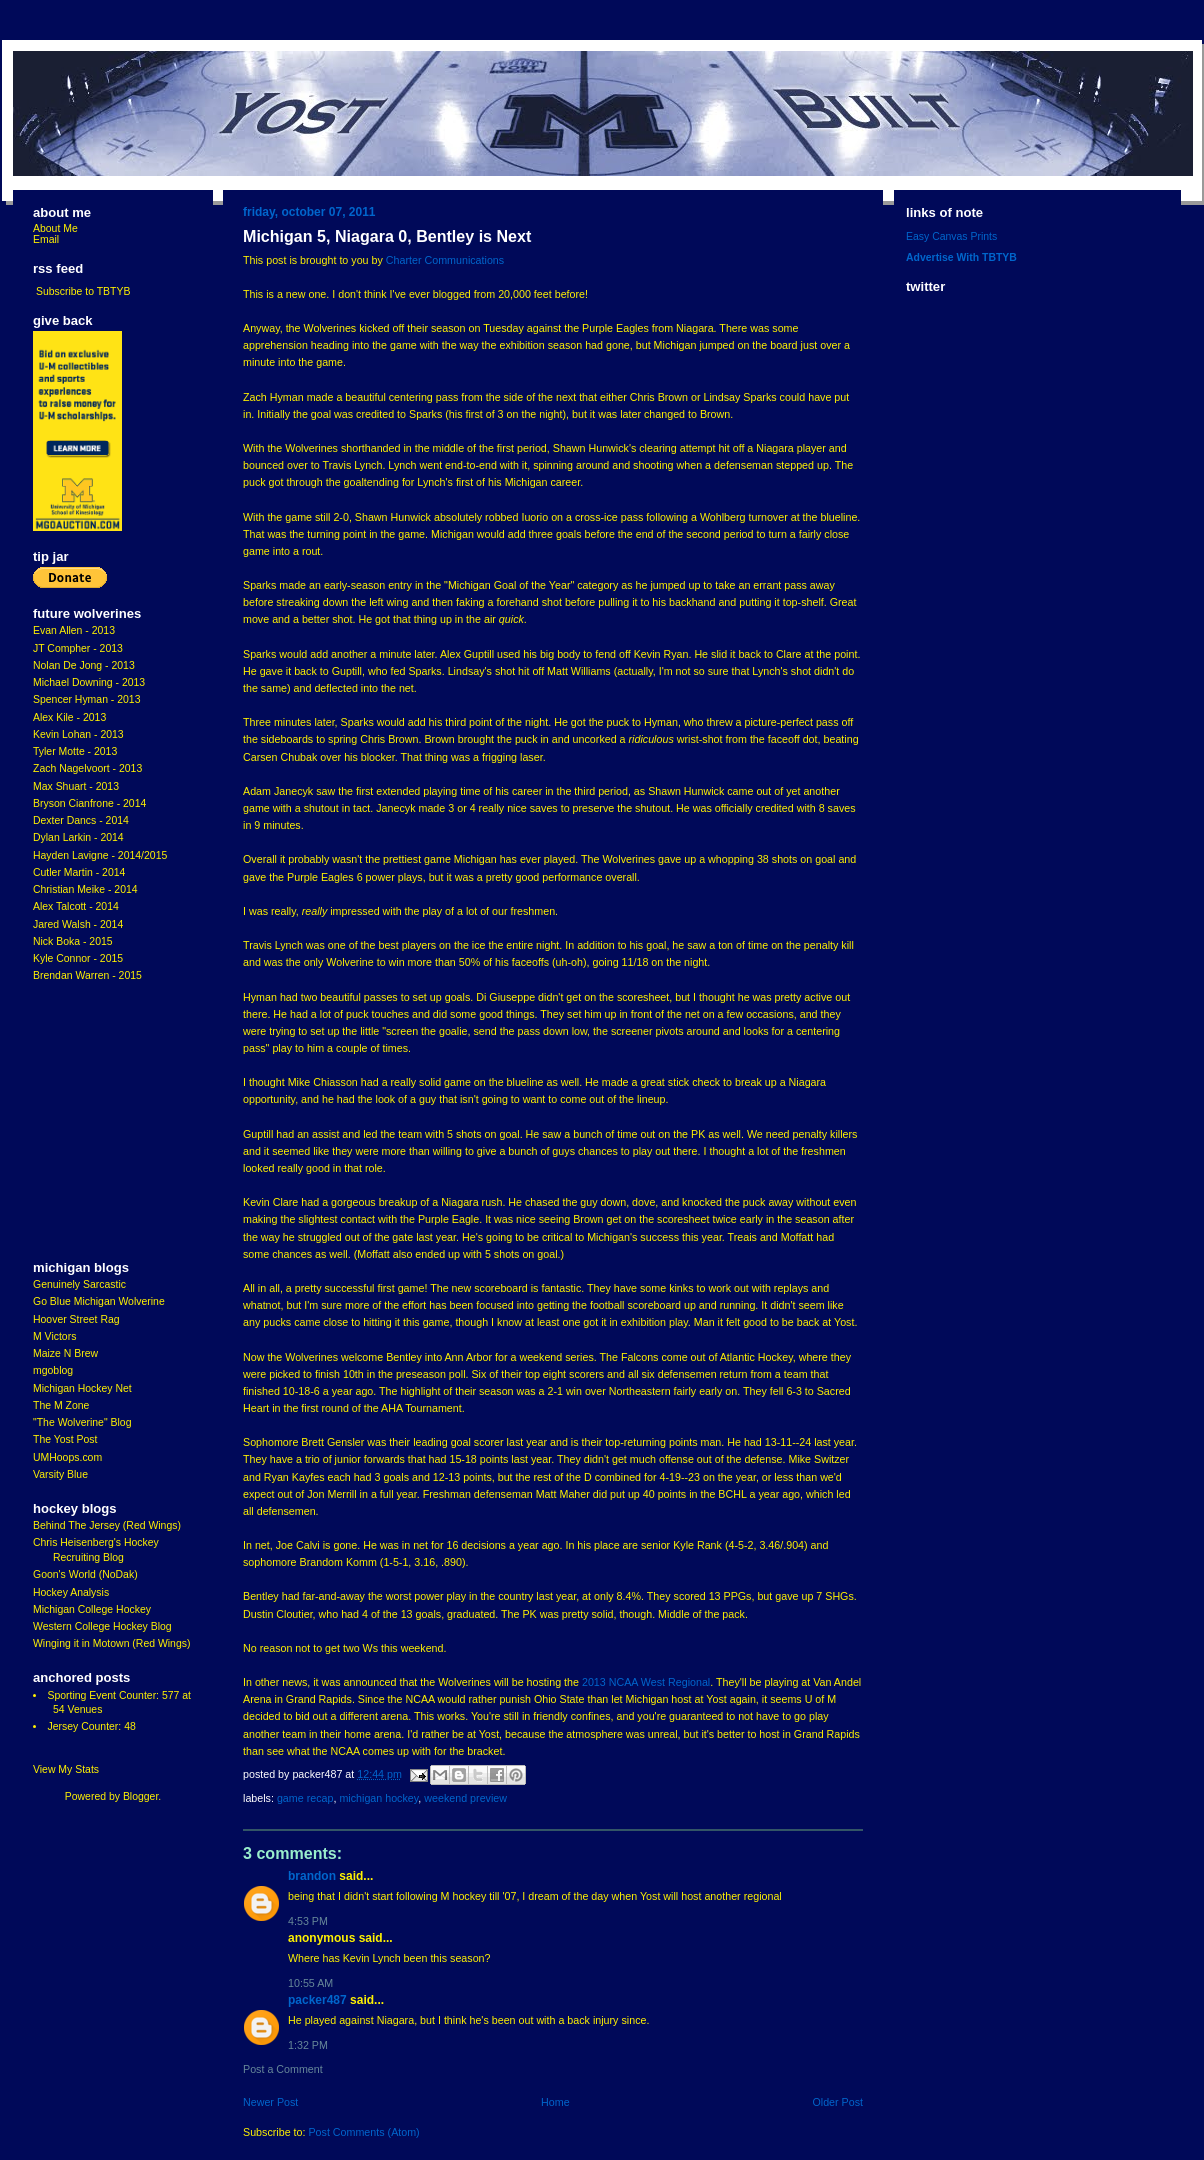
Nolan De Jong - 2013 (84, 665)
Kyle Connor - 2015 (78, 958)
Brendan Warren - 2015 (87, 975)
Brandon (312, 1876)
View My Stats (66, 1769)
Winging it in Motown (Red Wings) (111, 1643)
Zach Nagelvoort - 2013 (87, 768)
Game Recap (305, 1798)
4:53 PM (308, 1921)
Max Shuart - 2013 (76, 786)
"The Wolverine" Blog (82, 1422)
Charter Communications (445, 260)
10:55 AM (310, 1983)
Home (555, 2102)
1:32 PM (308, 2045)
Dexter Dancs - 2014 (81, 820)
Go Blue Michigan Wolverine (99, 1301)
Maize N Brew (65, 1353)
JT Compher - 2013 (78, 648)
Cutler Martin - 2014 (79, 872)
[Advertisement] (93, 1122)
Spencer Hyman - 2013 (87, 699)
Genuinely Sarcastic (79, 1284)
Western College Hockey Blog (102, 1626)
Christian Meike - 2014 (85, 889)
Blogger (140, 1796)
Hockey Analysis (71, 1592)
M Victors (54, 1336)
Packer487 (317, 2000)
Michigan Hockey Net (82, 1388)
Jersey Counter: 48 (91, 1726)
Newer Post (270, 2102)
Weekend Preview (465, 1798)
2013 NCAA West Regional (646, 1682)
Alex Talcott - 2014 (76, 906)
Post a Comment (283, 2069)
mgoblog (53, 1370)
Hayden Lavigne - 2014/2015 (100, 855)
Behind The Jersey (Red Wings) (107, 1525)
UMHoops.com (67, 1457)
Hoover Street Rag (76, 1319)
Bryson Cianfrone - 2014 (89, 803)
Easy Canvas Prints (951, 236)
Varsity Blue (60, 1474)
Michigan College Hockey (92, 1609)
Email (46, 239)
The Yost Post (65, 1439)
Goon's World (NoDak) (85, 1574)
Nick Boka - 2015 (73, 941)
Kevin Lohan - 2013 (78, 734)
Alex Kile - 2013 (69, 717)
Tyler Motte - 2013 (75, 751)
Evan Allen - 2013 (74, 630)
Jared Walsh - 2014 (78, 924)
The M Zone (61, 1405)
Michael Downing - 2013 (89, 682)
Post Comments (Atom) (363, 2132)
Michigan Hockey (378, 1798)
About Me (55, 228)
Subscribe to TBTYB (83, 291)
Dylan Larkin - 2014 (78, 837)
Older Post (837, 2102)
